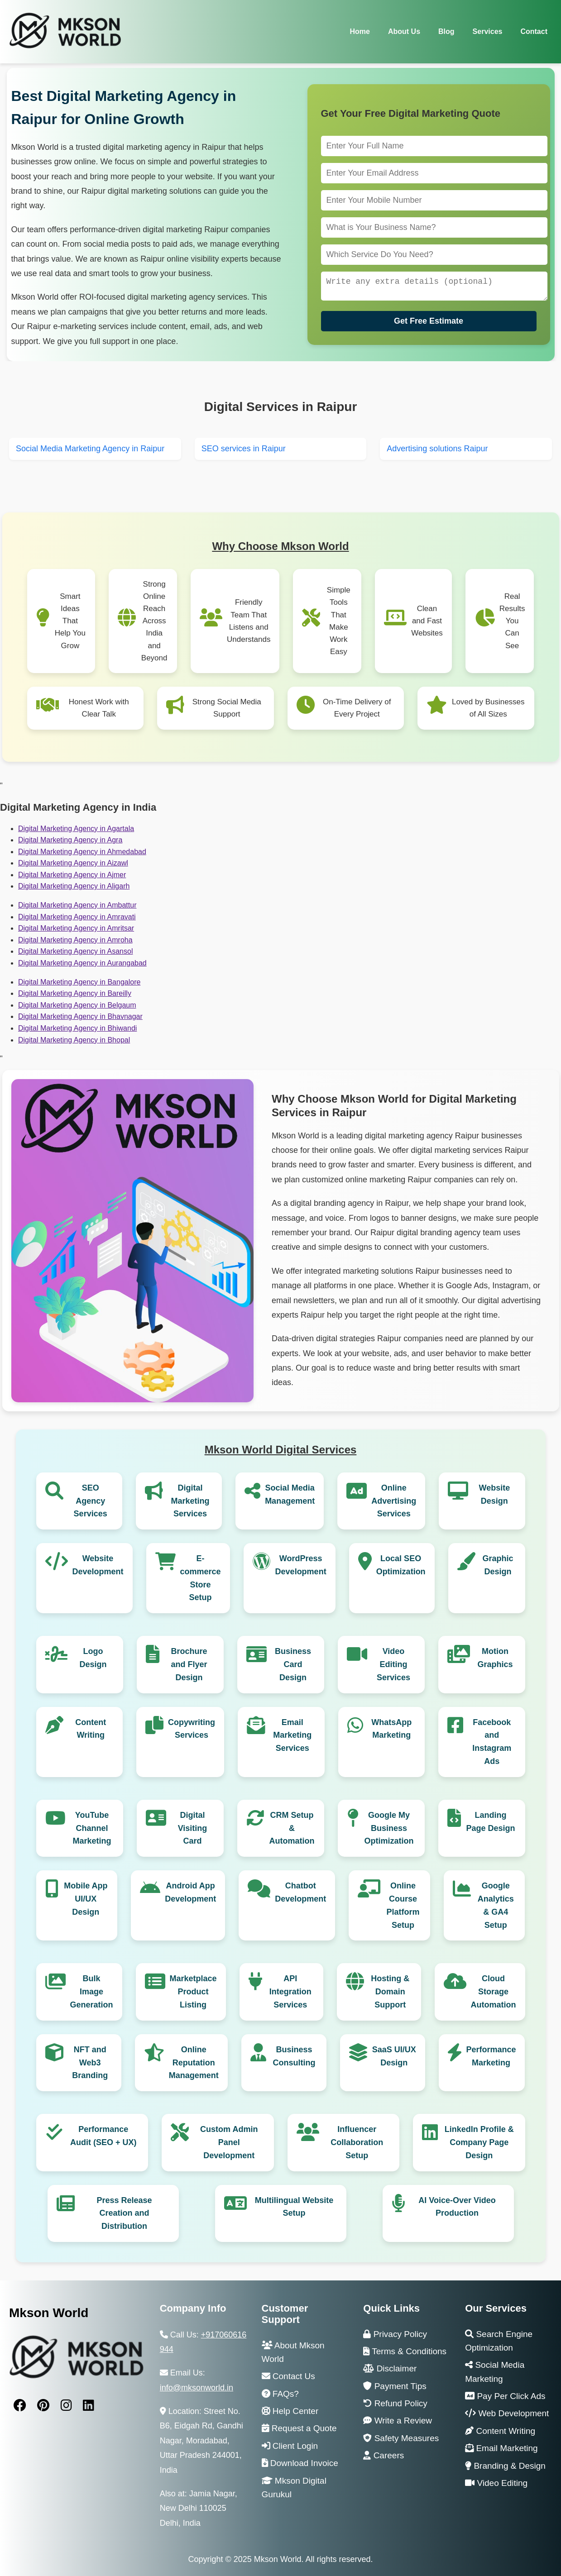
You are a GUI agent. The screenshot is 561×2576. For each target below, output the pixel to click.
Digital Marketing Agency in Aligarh (73, 886)
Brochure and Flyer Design (189, 1664)
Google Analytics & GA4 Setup (496, 1905)
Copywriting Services (191, 1729)
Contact (533, 31)
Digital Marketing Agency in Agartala (76, 828)
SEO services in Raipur (243, 448)
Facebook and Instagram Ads (491, 1742)
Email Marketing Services (292, 1735)
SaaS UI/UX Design (394, 2056)
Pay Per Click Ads (505, 2396)
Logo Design (92, 1658)
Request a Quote (299, 2428)
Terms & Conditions (404, 2351)
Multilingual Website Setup (294, 2207)
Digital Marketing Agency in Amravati (77, 917)
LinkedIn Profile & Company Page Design (479, 2142)
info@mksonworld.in (196, 2387)
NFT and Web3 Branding (90, 2062)
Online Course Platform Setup (403, 1905)
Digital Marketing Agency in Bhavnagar (80, 1016)
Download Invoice (300, 2463)
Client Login (290, 2446)
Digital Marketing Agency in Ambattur (77, 905)
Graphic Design (498, 1565)
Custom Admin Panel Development (229, 2142)
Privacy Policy (395, 2334)
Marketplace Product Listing (193, 1991)
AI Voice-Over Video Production (456, 2207)
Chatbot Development (300, 1892)
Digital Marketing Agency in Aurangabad (82, 963)
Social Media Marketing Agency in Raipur (90, 448)
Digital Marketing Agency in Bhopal (74, 1040)
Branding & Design (505, 2466)
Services (488, 31)
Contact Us (288, 2376)
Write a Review (397, 2420)
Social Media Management (290, 1494)
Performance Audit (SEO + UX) (103, 2136)
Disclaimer (390, 2368)
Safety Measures (401, 2438)
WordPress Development (300, 1565)
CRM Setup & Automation (292, 1828)
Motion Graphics (495, 1658)
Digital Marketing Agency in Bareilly (74, 993)
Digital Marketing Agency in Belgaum (77, 1005)
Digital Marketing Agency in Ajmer (72, 875)
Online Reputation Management (194, 2062)
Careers (383, 2455)
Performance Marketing (491, 2056)
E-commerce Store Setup (200, 1578)
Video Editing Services (393, 1664)
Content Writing (90, 1729)
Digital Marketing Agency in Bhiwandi (77, 1028)
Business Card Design (293, 1664)
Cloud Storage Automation (493, 1991)
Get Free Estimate (428, 322)
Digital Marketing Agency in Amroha (75, 940)
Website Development (98, 1565)
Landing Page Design (490, 1822)
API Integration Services (290, 1991)
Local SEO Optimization (401, 1565)
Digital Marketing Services (190, 1501)
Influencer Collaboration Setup (357, 2142)
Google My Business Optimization (389, 1828)
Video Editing (496, 2483)
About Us (404, 31)
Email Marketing (501, 2448)
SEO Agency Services (90, 1501)
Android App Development (190, 1892)
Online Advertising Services (393, 1501)
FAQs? (280, 2394)
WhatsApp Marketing (391, 1729)
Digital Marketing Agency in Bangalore (79, 982)
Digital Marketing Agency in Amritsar (76, 928)
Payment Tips (394, 2386)
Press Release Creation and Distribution (124, 2213)
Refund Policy (395, 2403)
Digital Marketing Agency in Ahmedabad (82, 851)
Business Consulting (294, 2056)
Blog (446, 31)
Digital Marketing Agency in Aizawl (73, 863)
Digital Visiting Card (192, 1828)
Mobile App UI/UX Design (85, 1898)
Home (359, 31)
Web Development (507, 2413)
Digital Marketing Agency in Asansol (75, 951)
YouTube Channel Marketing (91, 1828)
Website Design (494, 1494)
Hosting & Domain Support (390, 1991)
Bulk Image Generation (91, 1991)
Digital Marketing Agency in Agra (70, 840)
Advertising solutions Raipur (437, 448)
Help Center (290, 2411)
